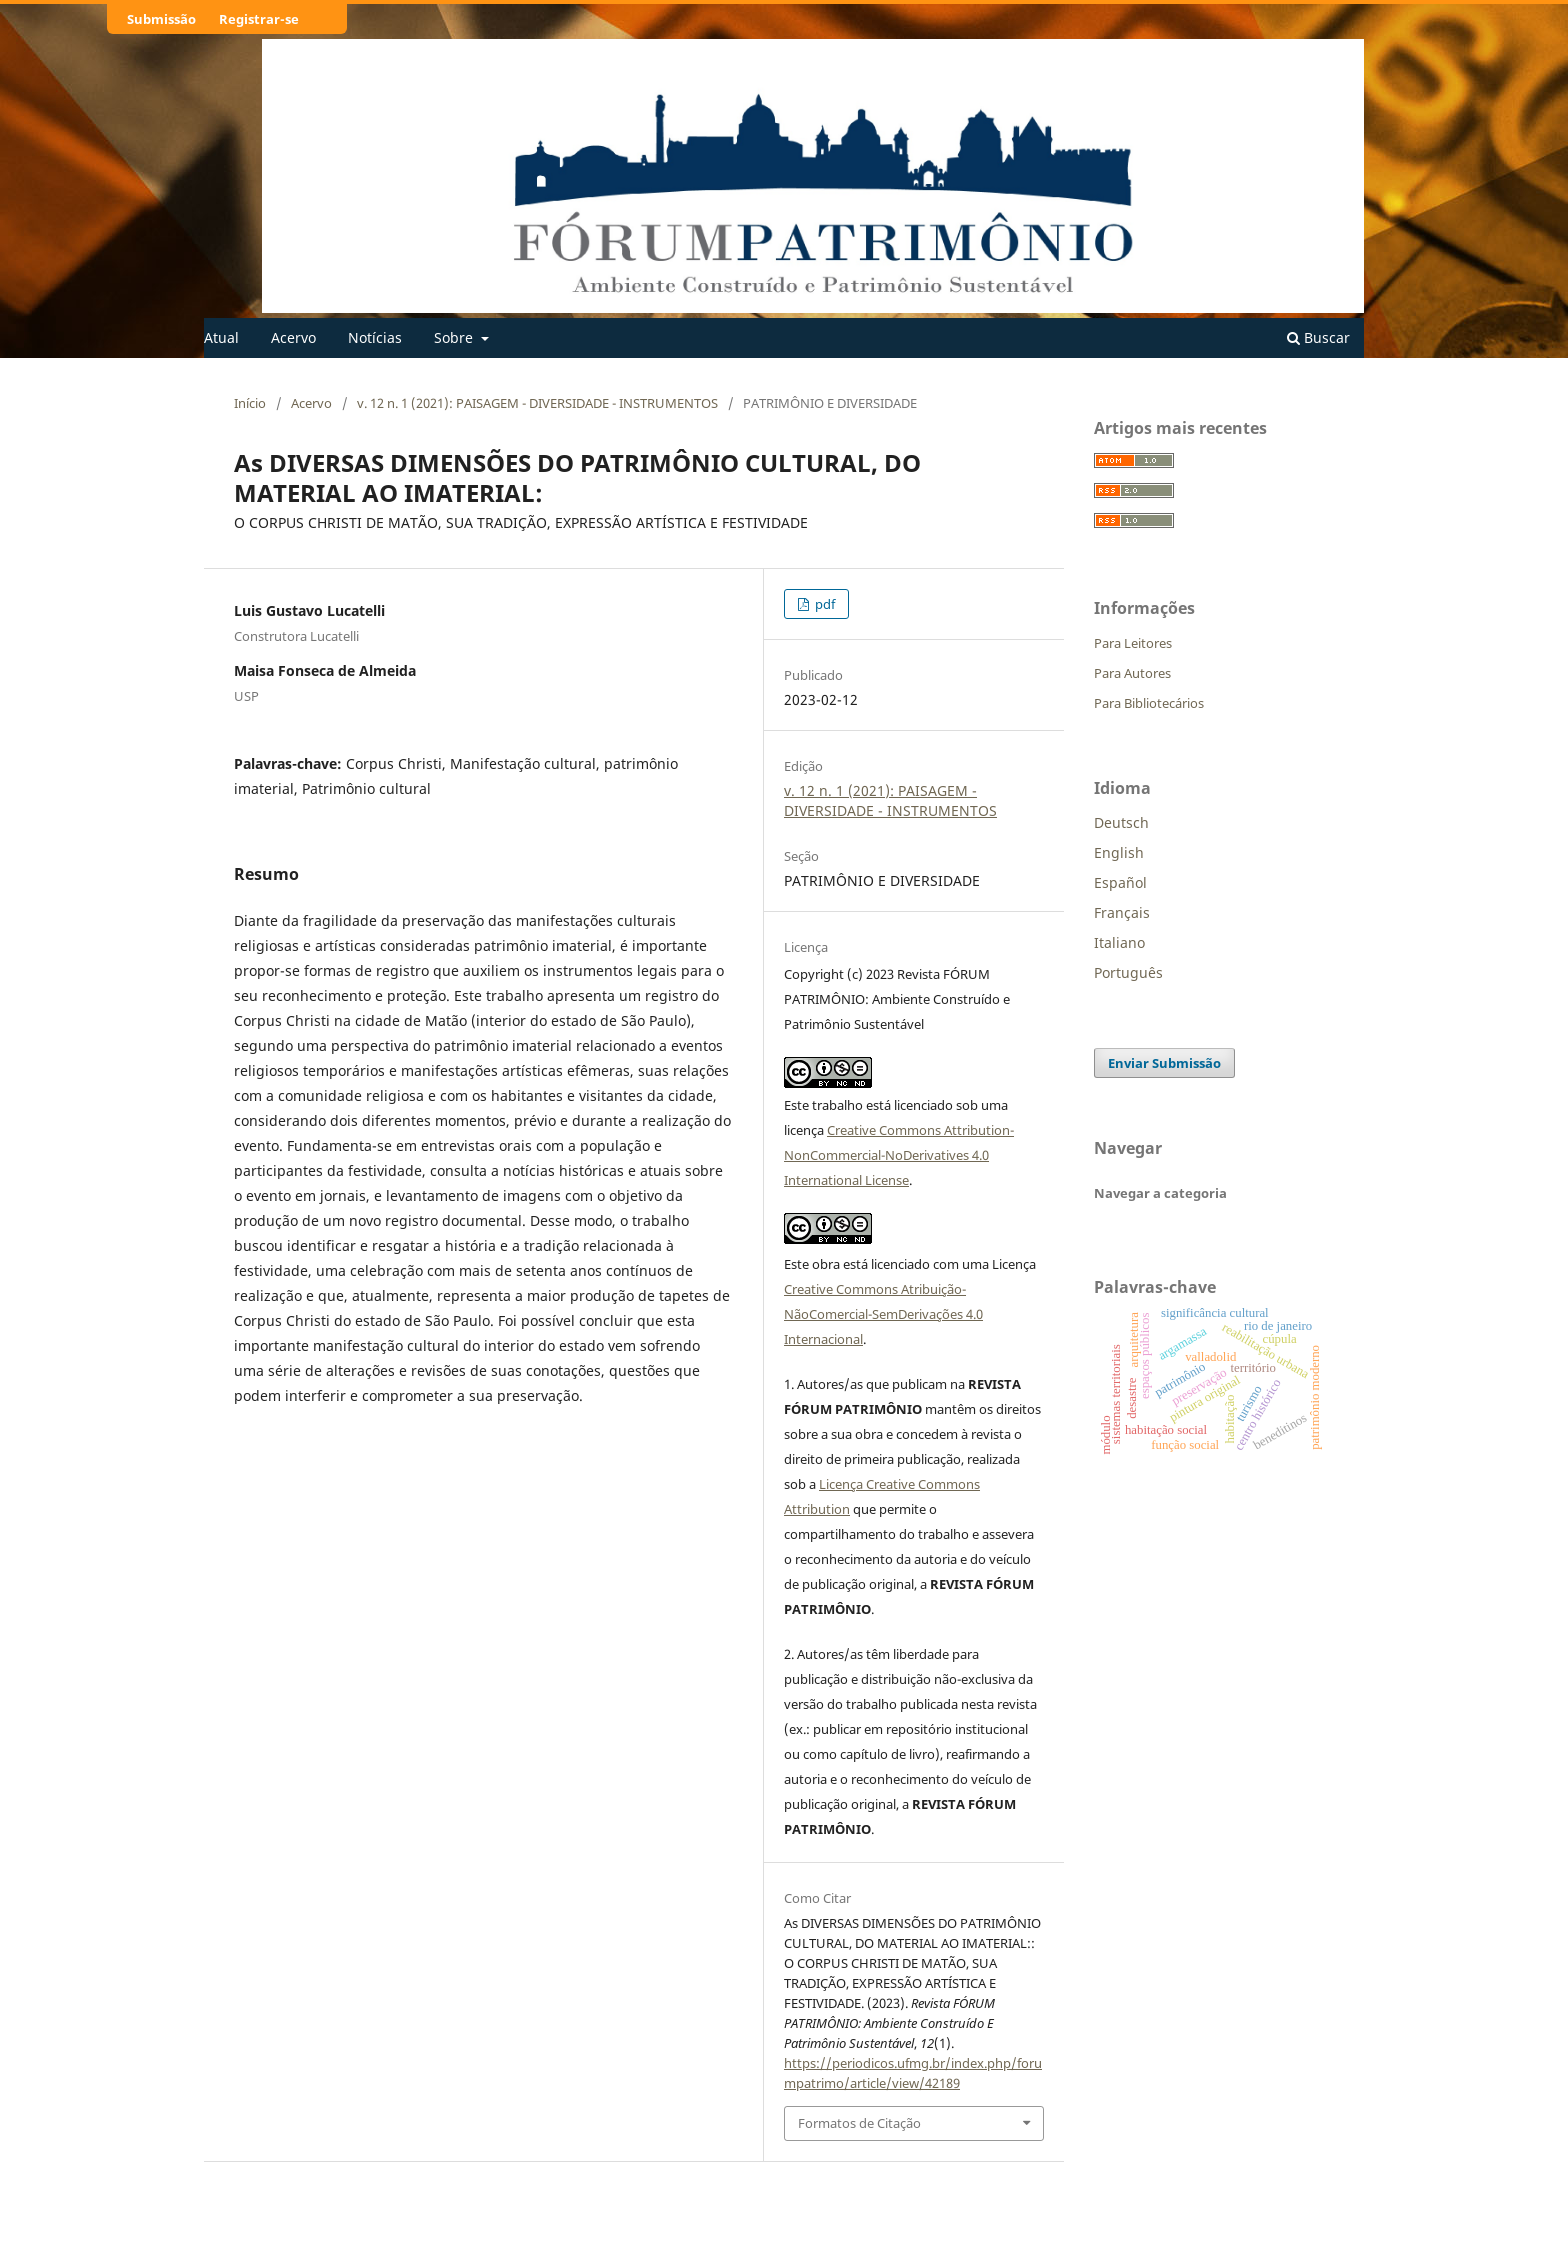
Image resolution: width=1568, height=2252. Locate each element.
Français (1122, 912)
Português (1128, 972)
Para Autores (1132, 673)
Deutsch (1121, 822)
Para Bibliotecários (1149, 703)
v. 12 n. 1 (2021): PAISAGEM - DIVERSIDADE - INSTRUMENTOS (537, 403)
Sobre (455, 337)
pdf (823, 604)
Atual (221, 337)
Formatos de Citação (859, 2123)
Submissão (161, 19)
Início (250, 403)
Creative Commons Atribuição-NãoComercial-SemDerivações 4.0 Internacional (883, 1314)
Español (1120, 882)
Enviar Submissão (1164, 1063)
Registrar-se (259, 19)
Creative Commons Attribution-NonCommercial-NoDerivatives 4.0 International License (899, 1155)
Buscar (1318, 337)
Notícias (375, 337)
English (1119, 852)
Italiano (1119, 942)
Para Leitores (1133, 643)
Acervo (293, 337)
